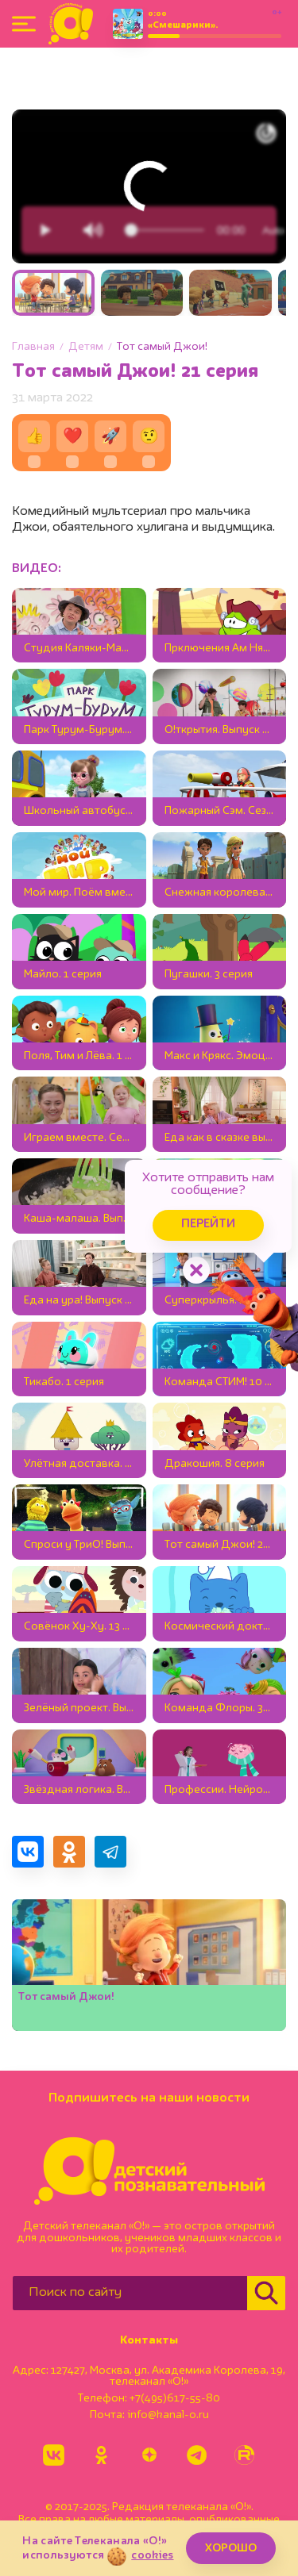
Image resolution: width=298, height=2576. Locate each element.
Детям (85, 346)
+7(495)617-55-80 (175, 2398)
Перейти (208, 1224)
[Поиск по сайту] (130, 2293)
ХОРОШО (231, 2548)
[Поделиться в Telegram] (110, 1852)
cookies (152, 2555)
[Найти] (266, 2293)
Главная (33, 346)
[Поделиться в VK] (28, 1852)
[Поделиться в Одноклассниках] (69, 1852)
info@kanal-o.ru (168, 2415)
